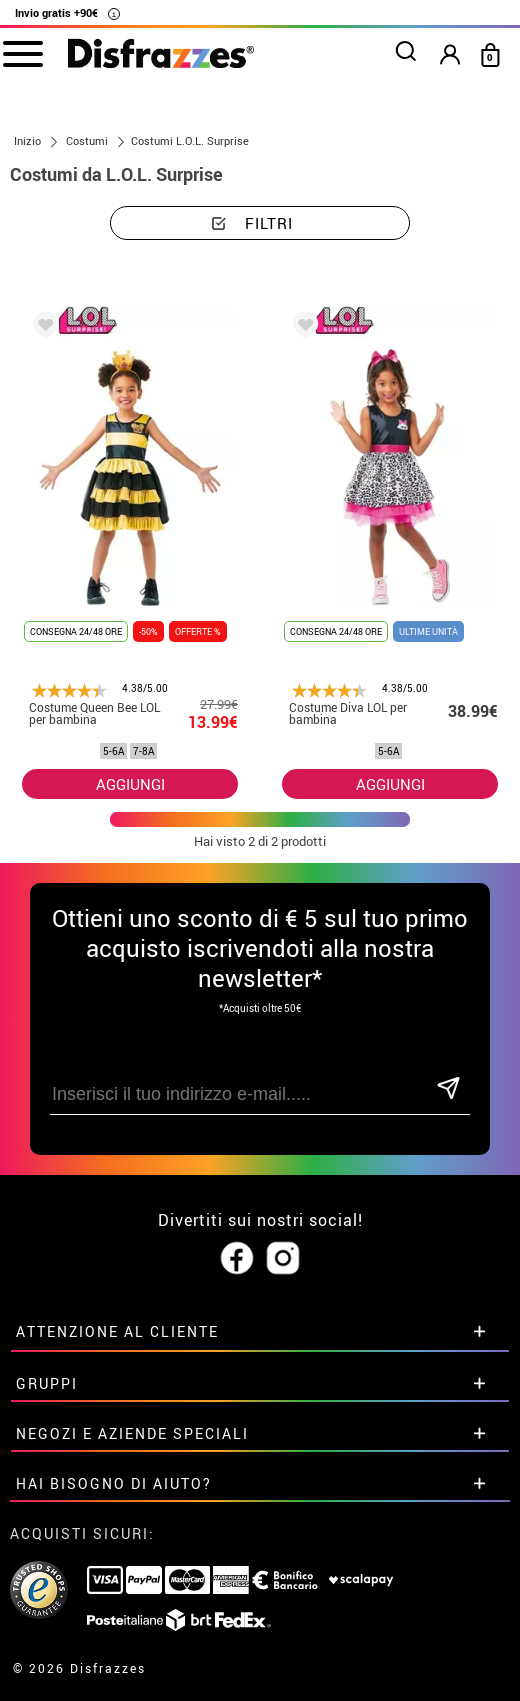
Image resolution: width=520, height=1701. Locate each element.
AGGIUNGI (130, 784)
